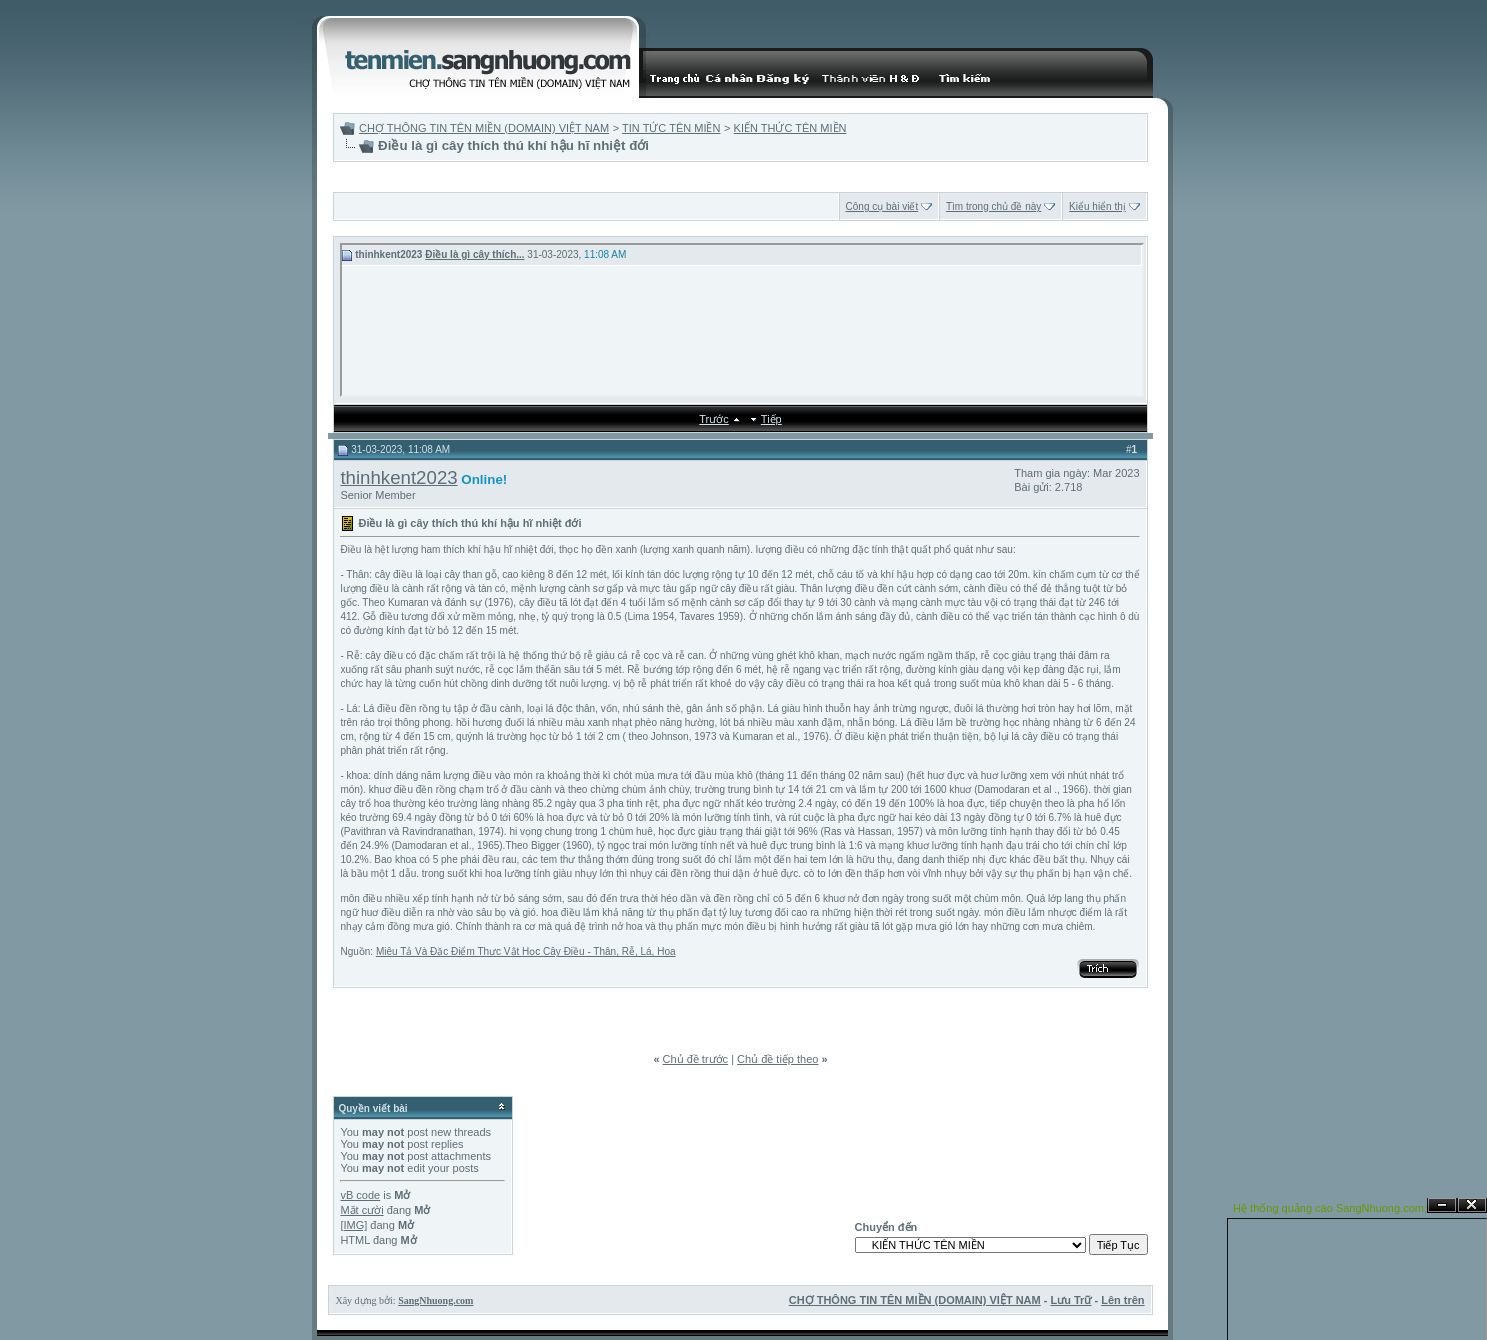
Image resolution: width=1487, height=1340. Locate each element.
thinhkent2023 (398, 477)
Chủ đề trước (696, 1059)
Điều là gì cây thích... (474, 254)
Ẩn (1442, 1205)
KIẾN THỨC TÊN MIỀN (790, 128)
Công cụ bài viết (882, 206)
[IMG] (353, 1225)
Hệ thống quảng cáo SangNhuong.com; (1330, 1208)
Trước (713, 419)
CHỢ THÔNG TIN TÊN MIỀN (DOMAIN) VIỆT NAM (484, 128)
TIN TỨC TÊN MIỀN (671, 128)
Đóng (1472, 1205)
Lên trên (1122, 1300)
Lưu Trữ (1071, 1300)
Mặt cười (361, 1210)
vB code (360, 1195)
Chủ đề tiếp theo (777, 1059)
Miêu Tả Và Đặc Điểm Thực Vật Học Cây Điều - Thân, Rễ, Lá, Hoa (526, 951)
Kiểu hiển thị (1097, 206)
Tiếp (771, 419)
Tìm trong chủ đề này (993, 206)
